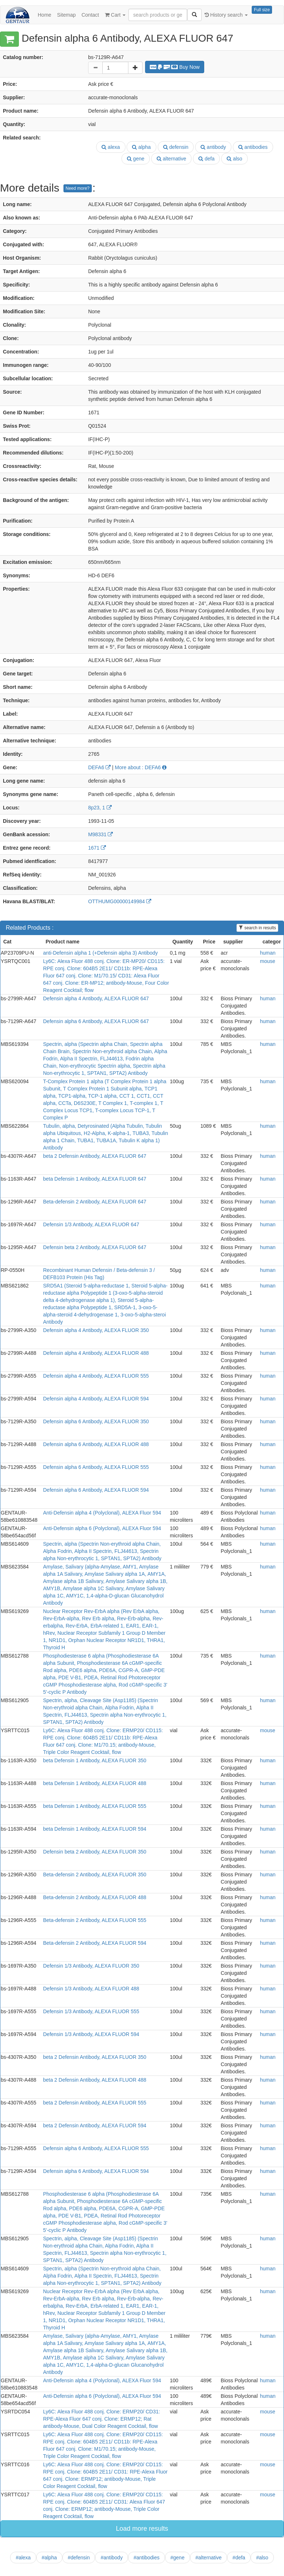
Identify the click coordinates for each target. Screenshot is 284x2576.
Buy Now (175, 67)
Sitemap (66, 15)
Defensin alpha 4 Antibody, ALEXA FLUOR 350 (96, 1330)
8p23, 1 (100, 808)
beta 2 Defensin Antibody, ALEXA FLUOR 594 (95, 2125)
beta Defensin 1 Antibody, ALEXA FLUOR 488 (95, 1783)
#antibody (111, 2557)
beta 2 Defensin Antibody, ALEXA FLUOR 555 (95, 2103)
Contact (90, 15)
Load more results (142, 2528)
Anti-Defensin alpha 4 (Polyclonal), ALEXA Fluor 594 (102, 1513)
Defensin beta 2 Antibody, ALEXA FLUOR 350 (95, 1852)
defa (206, 159)
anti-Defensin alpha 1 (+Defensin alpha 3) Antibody (100, 953)
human (268, 953)
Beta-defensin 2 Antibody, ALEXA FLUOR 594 (95, 1943)
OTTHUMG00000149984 (119, 901)
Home (44, 15)
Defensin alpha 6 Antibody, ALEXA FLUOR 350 (96, 1421)
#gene (177, 2557)
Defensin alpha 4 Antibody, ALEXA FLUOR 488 (96, 1353)
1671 (97, 848)
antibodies (253, 147)
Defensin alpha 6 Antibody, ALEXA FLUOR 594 (96, 1490)
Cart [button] (115, 15)
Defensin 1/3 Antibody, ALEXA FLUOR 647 (91, 1224)
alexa (111, 147)
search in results (257, 927)
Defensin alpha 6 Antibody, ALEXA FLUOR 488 (96, 1444)
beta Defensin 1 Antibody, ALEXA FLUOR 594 (95, 1829)
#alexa (23, 2557)
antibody (213, 147)
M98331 (100, 834)
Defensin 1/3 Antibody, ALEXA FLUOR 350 (91, 1966)
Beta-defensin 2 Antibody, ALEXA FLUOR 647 (95, 1202)
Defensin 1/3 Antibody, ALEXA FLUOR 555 (91, 2011)
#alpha (49, 2557)
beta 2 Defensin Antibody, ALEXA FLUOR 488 (95, 2080)
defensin (176, 147)
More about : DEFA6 (141, 767)
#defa (238, 2557)
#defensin (79, 2557)
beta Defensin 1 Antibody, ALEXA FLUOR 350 (95, 1760)
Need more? (78, 188)
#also (262, 2557)
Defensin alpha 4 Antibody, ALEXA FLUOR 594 (96, 1399)
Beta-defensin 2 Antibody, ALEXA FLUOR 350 (95, 1874)
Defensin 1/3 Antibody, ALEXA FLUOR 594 (91, 2034)
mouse (267, 961)
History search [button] (226, 15)
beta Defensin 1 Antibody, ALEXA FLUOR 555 (95, 1806)
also (234, 159)
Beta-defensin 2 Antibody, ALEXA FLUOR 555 (95, 1920)
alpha (141, 147)
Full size (262, 9)
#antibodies (146, 2557)
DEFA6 (99, 767)
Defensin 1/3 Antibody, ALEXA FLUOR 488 (91, 1988)
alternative (171, 159)
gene (135, 159)
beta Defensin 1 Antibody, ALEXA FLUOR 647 (95, 1179)
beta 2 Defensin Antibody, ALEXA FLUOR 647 (95, 1156)
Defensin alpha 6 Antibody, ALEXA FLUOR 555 (96, 1467)
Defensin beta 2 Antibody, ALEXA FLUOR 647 (95, 1247)
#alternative (208, 2557)
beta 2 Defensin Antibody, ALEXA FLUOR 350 (95, 2057)
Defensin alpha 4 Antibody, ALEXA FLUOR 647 (96, 998)
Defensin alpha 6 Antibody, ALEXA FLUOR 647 (96, 1021)
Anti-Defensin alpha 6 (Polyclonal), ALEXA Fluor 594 (102, 1528)
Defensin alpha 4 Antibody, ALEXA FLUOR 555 (96, 1376)
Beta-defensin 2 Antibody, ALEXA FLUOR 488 (95, 1897)
